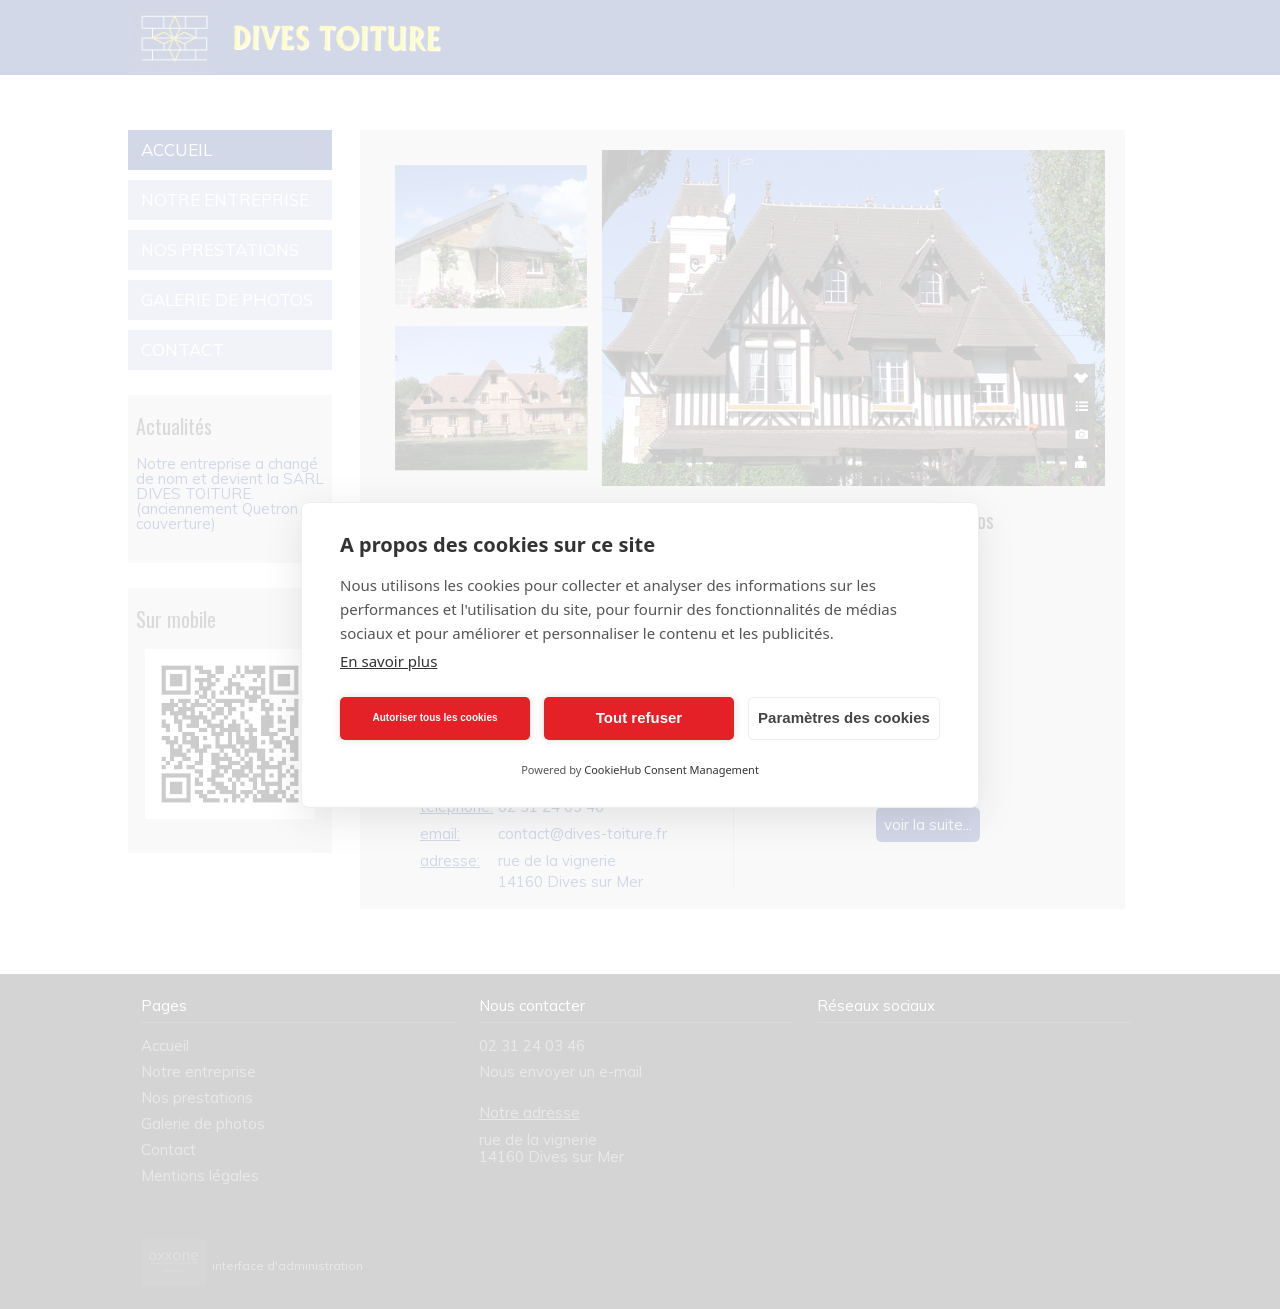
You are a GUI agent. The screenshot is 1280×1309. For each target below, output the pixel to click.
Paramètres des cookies (844, 717)
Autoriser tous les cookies (434, 717)
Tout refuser (639, 717)
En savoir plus (388, 661)
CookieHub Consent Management (671, 769)
